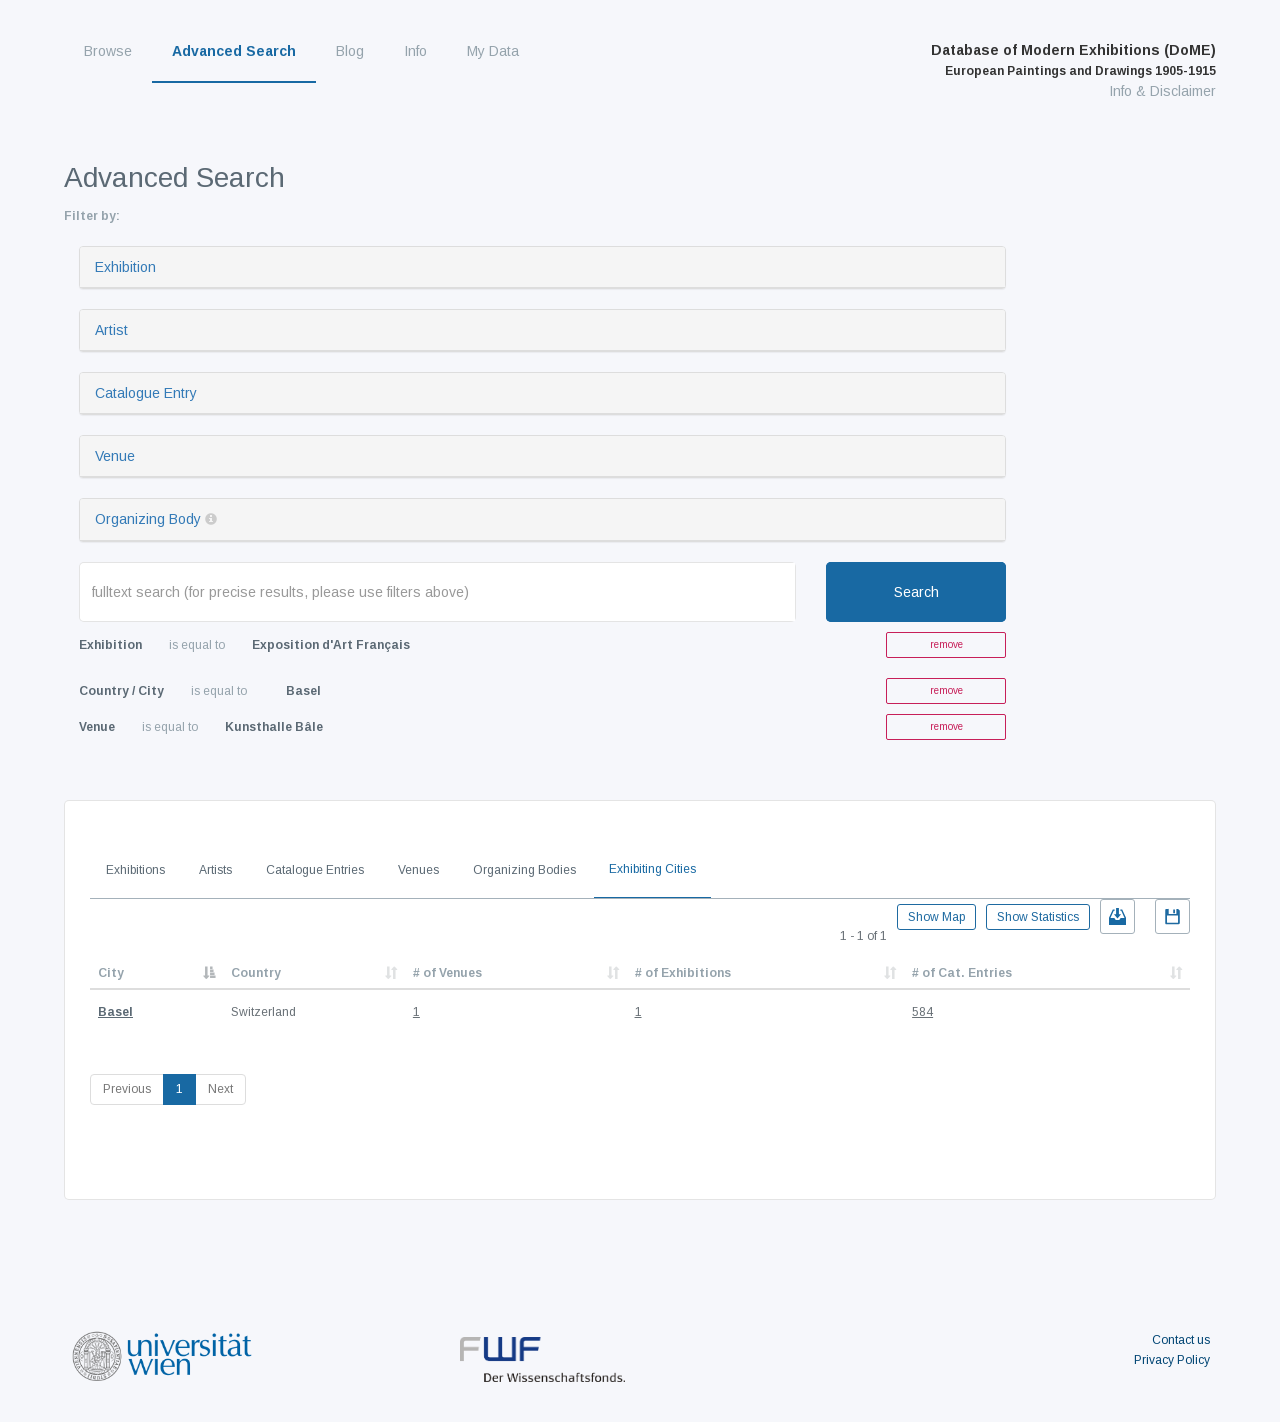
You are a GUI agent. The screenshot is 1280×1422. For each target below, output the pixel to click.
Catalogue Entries (315, 870)
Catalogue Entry (146, 393)
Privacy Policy (1172, 1360)
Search (916, 592)
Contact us (1181, 1340)
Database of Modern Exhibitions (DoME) (1073, 60)
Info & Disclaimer (1162, 91)
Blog (350, 51)
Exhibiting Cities (652, 869)
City (111, 973)
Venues (418, 870)
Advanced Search (234, 51)
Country (256, 973)
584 (922, 1012)
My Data (493, 51)
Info (415, 51)
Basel (115, 1012)
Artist (111, 330)
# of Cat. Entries (962, 973)
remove (946, 644)
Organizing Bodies (524, 870)
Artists (215, 870)
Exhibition (125, 267)
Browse (108, 51)
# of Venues (447, 973)
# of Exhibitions (683, 973)
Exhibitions (135, 870)
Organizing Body (148, 519)
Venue (115, 456)
